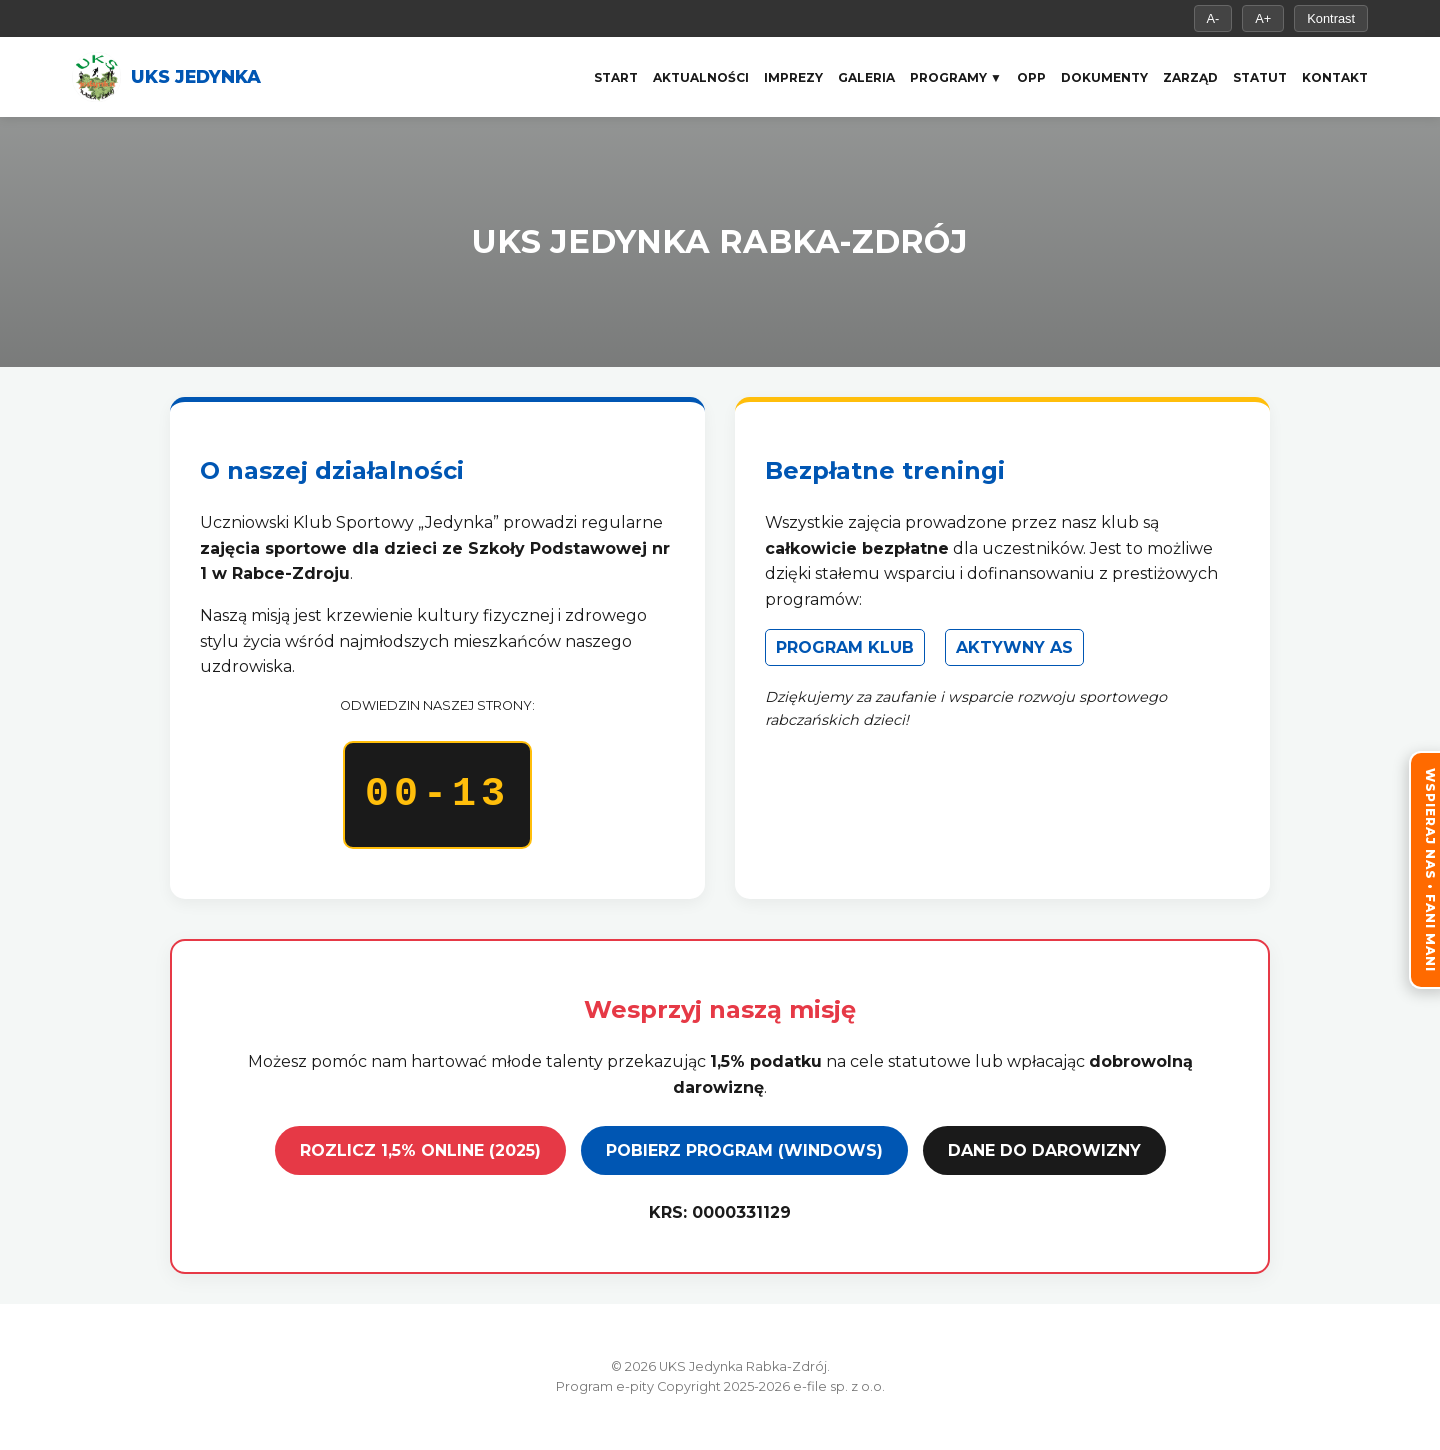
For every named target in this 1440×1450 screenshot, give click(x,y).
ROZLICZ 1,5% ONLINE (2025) (420, 1150)
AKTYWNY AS (1014, 647)
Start (616, 77)
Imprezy (793, 77)
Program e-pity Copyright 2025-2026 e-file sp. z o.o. (720, 1386)
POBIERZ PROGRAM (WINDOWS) (744, 1150)
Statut (1260, 77)
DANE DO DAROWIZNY (1044, 1150)
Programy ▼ (956, 77)
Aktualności (701, 77)
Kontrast (1331, 18)
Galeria (866, 77)
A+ (1263, 18)
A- (1213, 18)
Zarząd (1190, 77)
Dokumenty (1104, 77)
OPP (1031, 77)
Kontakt (1335, 77)
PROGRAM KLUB (845, 647)
